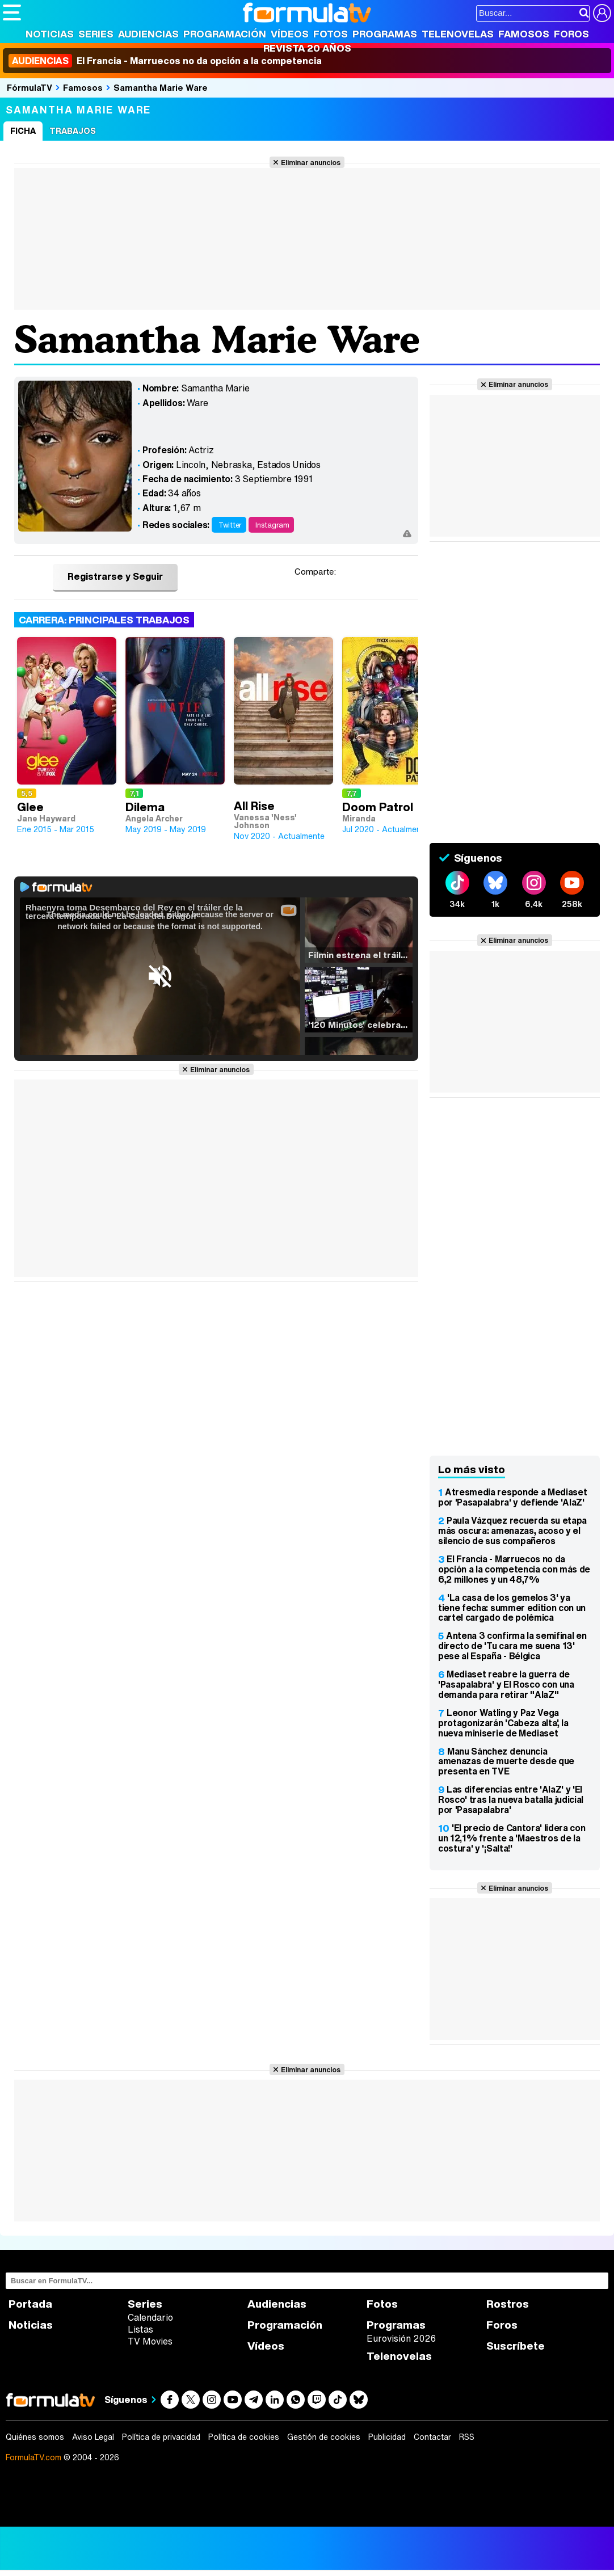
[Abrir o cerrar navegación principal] (12, 12)
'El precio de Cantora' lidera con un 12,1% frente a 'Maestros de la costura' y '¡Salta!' (511, 1838)
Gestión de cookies (323, 2437)
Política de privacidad (161, 2437)
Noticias (50, 34)
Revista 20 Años (307, 48)
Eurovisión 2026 (401, 2338)
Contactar (432, 2437)
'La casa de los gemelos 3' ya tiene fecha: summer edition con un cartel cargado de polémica (512, 1608)
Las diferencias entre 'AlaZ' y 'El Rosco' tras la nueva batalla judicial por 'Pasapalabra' (510, 1799)
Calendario (150, 2317)
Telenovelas (458, 34)
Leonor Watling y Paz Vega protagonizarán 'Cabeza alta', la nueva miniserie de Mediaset (503, 1723)
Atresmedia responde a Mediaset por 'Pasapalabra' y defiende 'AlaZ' (512, 1497)
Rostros (507, 2304)
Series (95, 34)
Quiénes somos (35, 2437)
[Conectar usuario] (602, 13)
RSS (466, 2437)
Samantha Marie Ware (160, 87)
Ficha (23, 131)
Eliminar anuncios (310, 162)
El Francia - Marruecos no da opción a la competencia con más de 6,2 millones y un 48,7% (514, 1569)
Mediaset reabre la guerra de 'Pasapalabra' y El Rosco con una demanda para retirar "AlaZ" (506, 1684)
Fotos (330, 34)
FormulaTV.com (33, 2457)
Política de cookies (243, 2437)
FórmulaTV (29, 87)
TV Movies (150, 2341)
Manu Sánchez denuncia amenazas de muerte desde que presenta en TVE (506, 1761)
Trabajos (72, 131)
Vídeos (290, 34)
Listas (140, 2329)
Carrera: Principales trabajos (104, 620)
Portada (30, 2304)
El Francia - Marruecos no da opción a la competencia (165, 61)
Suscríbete (515, 2345)
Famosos (523, 34)
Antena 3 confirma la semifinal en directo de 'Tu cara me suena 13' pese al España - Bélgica (512, 1646)
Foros (571, 34)
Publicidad (387, 2437)
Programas (384, 34)
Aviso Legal (93, 2437)
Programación (224, 34)
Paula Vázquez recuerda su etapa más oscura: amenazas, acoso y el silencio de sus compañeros (512, 1530)
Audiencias (148, 34)
